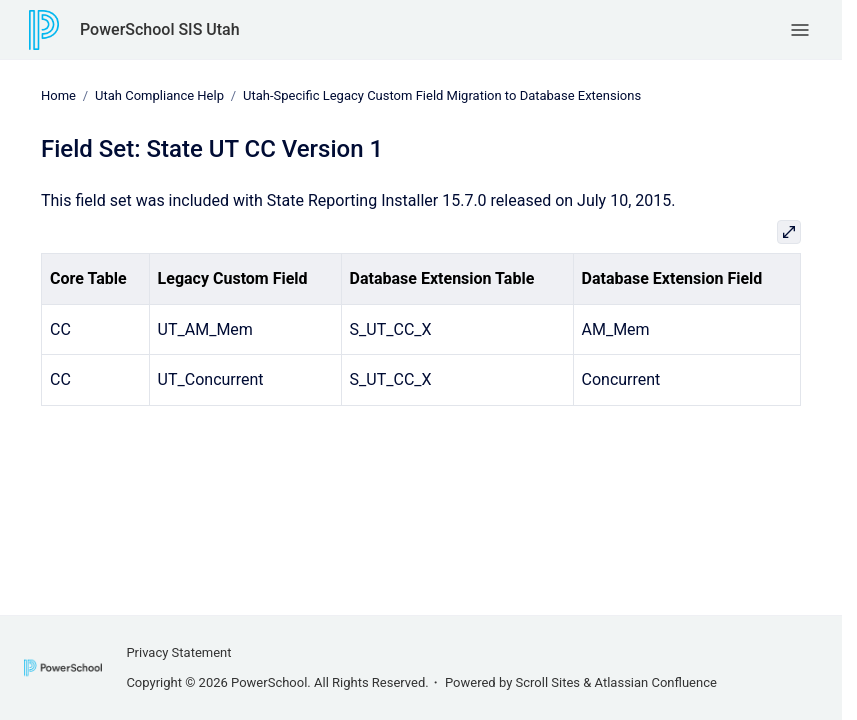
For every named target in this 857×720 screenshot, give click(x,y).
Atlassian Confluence (656, 682)
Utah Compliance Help (159, 95)
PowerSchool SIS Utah (160, 29)
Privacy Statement (178, 652)
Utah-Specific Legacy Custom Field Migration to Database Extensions (442, 95)
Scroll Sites (548, 682)
